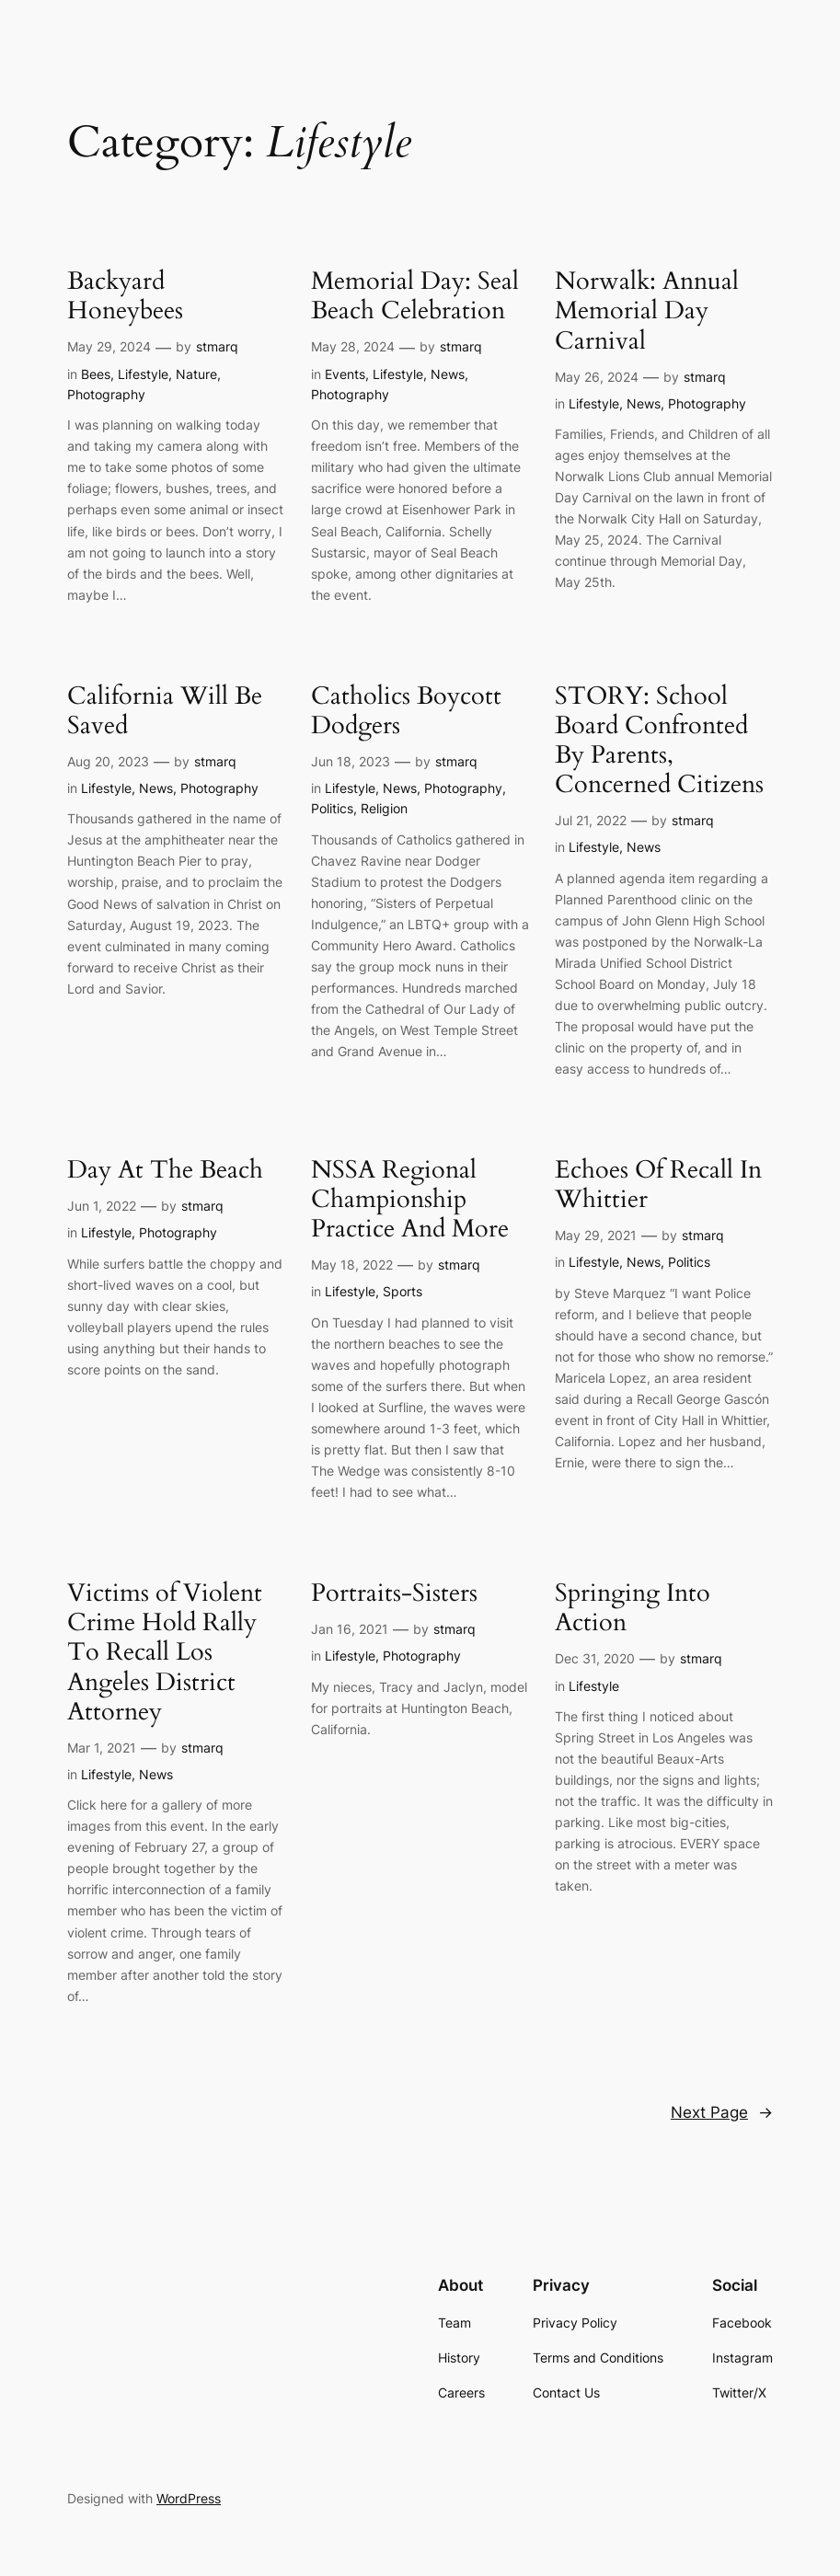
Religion (384, 808)
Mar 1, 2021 (101, 1747)
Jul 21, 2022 (591, 820)
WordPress (188, 2498)
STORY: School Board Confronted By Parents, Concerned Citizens (659, 741)
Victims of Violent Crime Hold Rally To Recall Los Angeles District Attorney (164, 1653)
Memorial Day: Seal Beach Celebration (415, 296)
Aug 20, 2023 (108, 761)
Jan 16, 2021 (349, 1629)
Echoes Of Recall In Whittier (658, 1185)
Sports (402, 1291)
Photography (106, 394)
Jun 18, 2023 (350, 761)
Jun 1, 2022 (101, 1205)
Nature (196, 374)
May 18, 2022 (352, 1264)
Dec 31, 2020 (595, 1658)
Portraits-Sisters (394, 1593)
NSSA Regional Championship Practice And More (410, 1200)
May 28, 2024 (353, 346)
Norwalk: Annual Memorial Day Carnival (647, 311)
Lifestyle (143, 374)
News (448, 374)
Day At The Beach (165, 1170)
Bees (95, 374)
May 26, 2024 (597, 377)
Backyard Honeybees (125, 296)
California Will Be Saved (164, 711)
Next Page (722, 2112)
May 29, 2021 (596, 1235)
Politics (332, 808)
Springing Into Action (632, 1608)
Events (345, 374)
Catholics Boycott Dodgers (406, 711)
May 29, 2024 (109, 346)
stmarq (217, 346)
